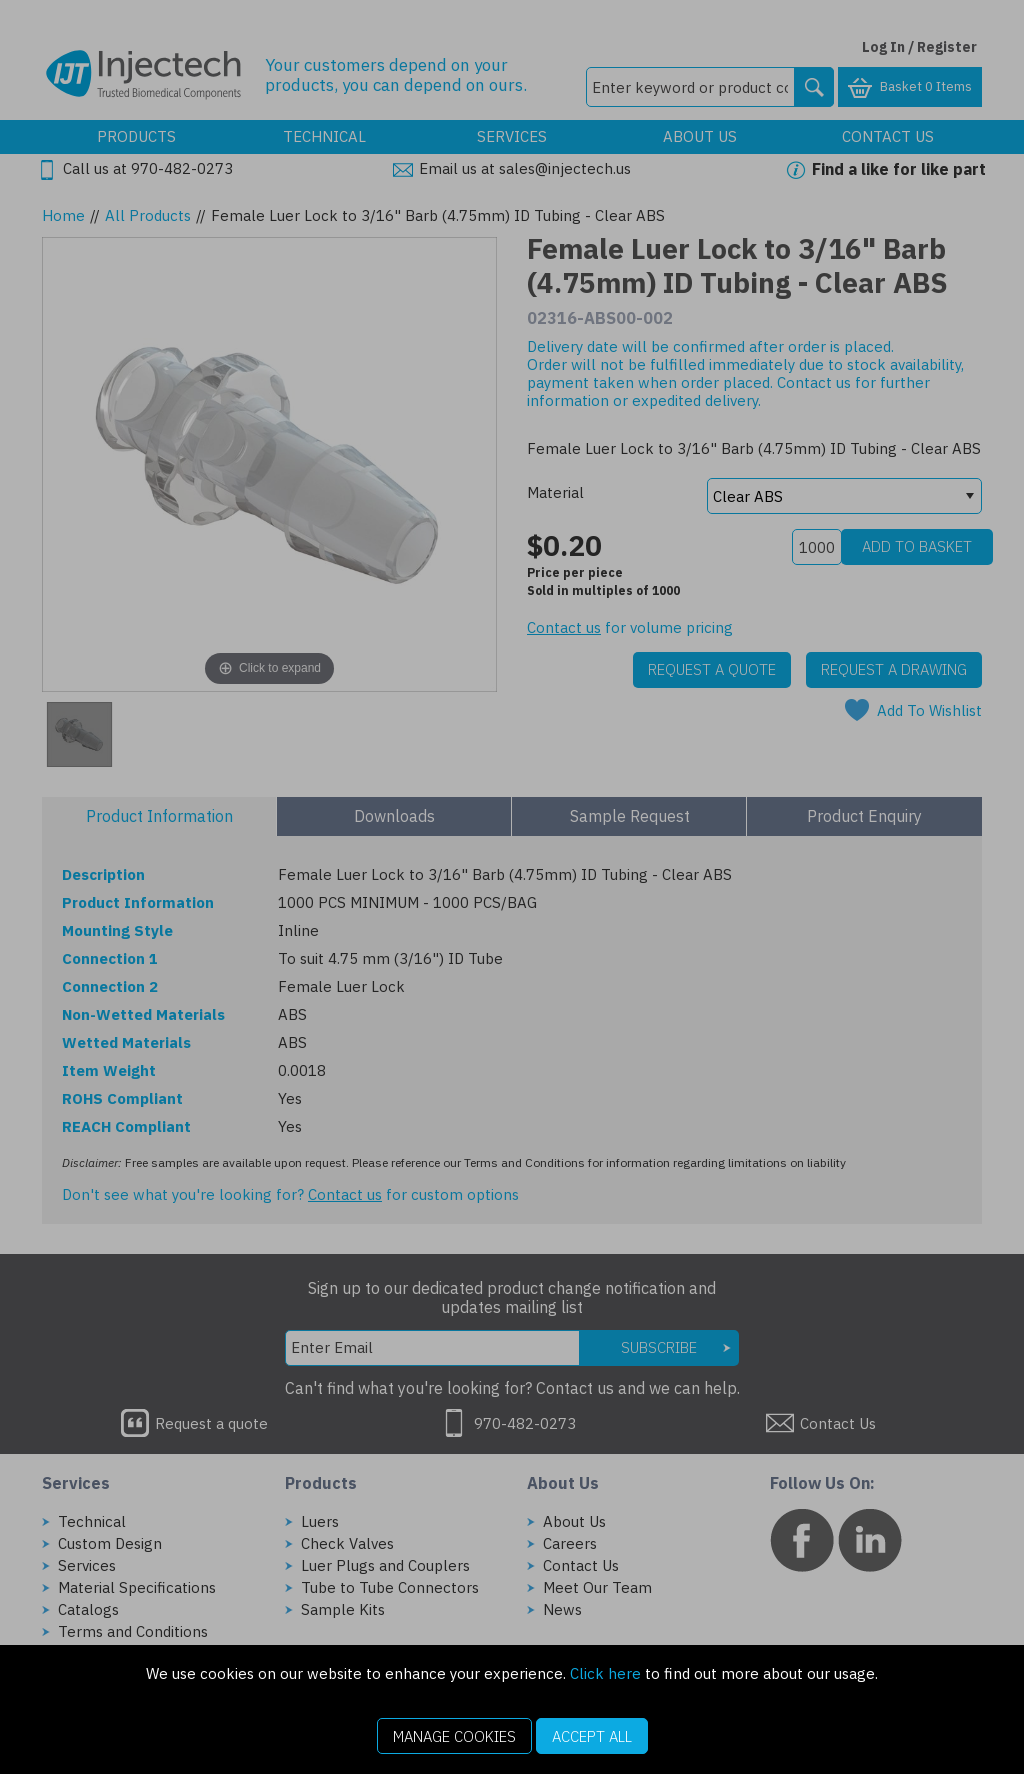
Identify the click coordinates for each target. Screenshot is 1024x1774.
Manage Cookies (454, 1736)
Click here (605, 1673)
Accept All (592, 1736)
